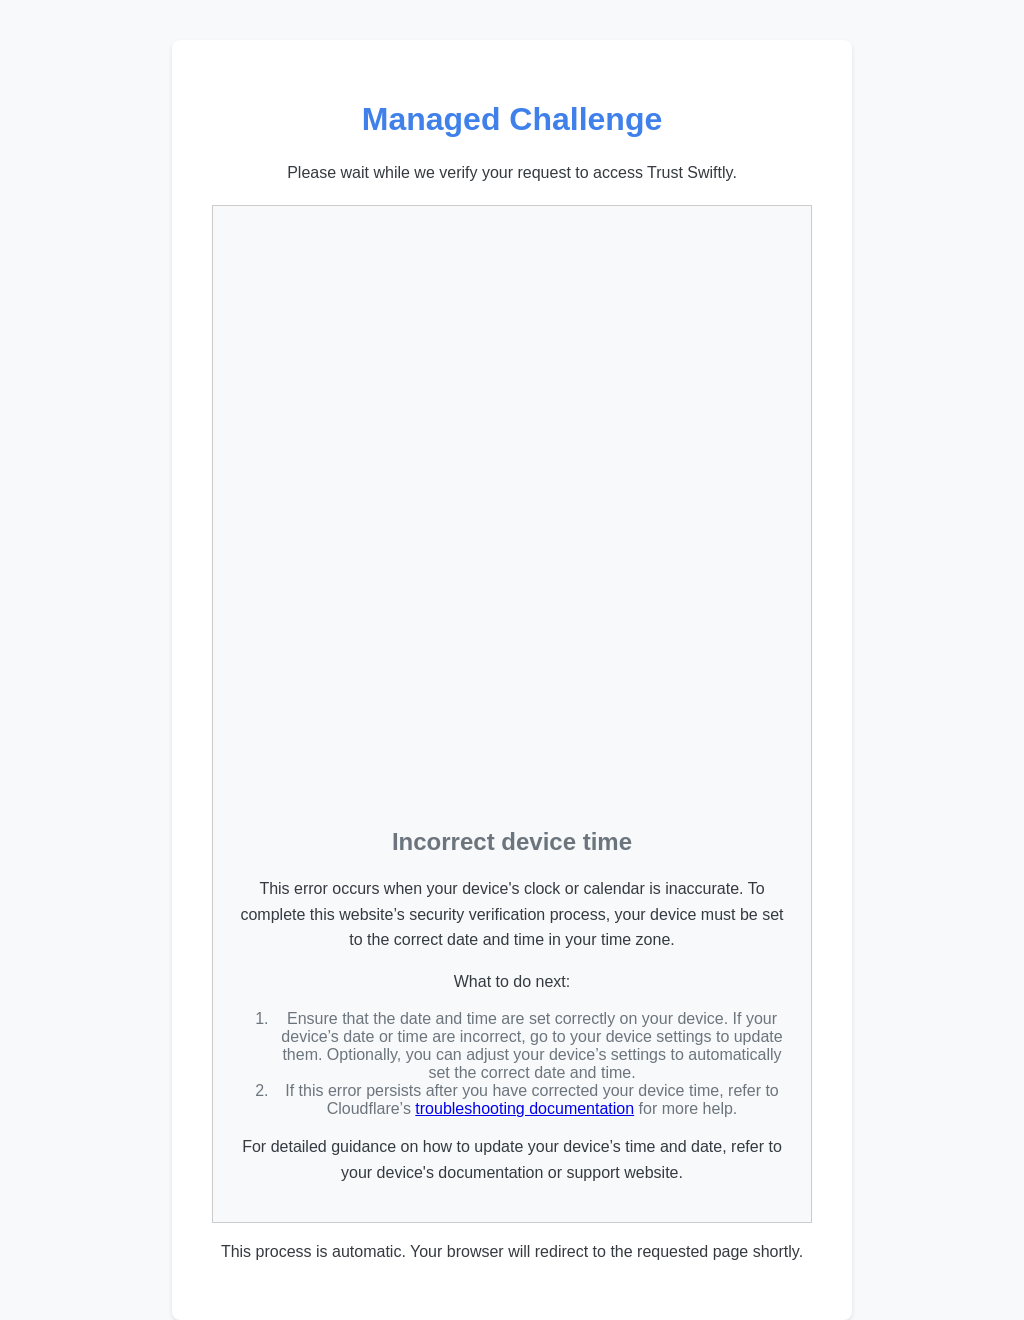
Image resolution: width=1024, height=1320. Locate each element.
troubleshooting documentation (524, 1108)
